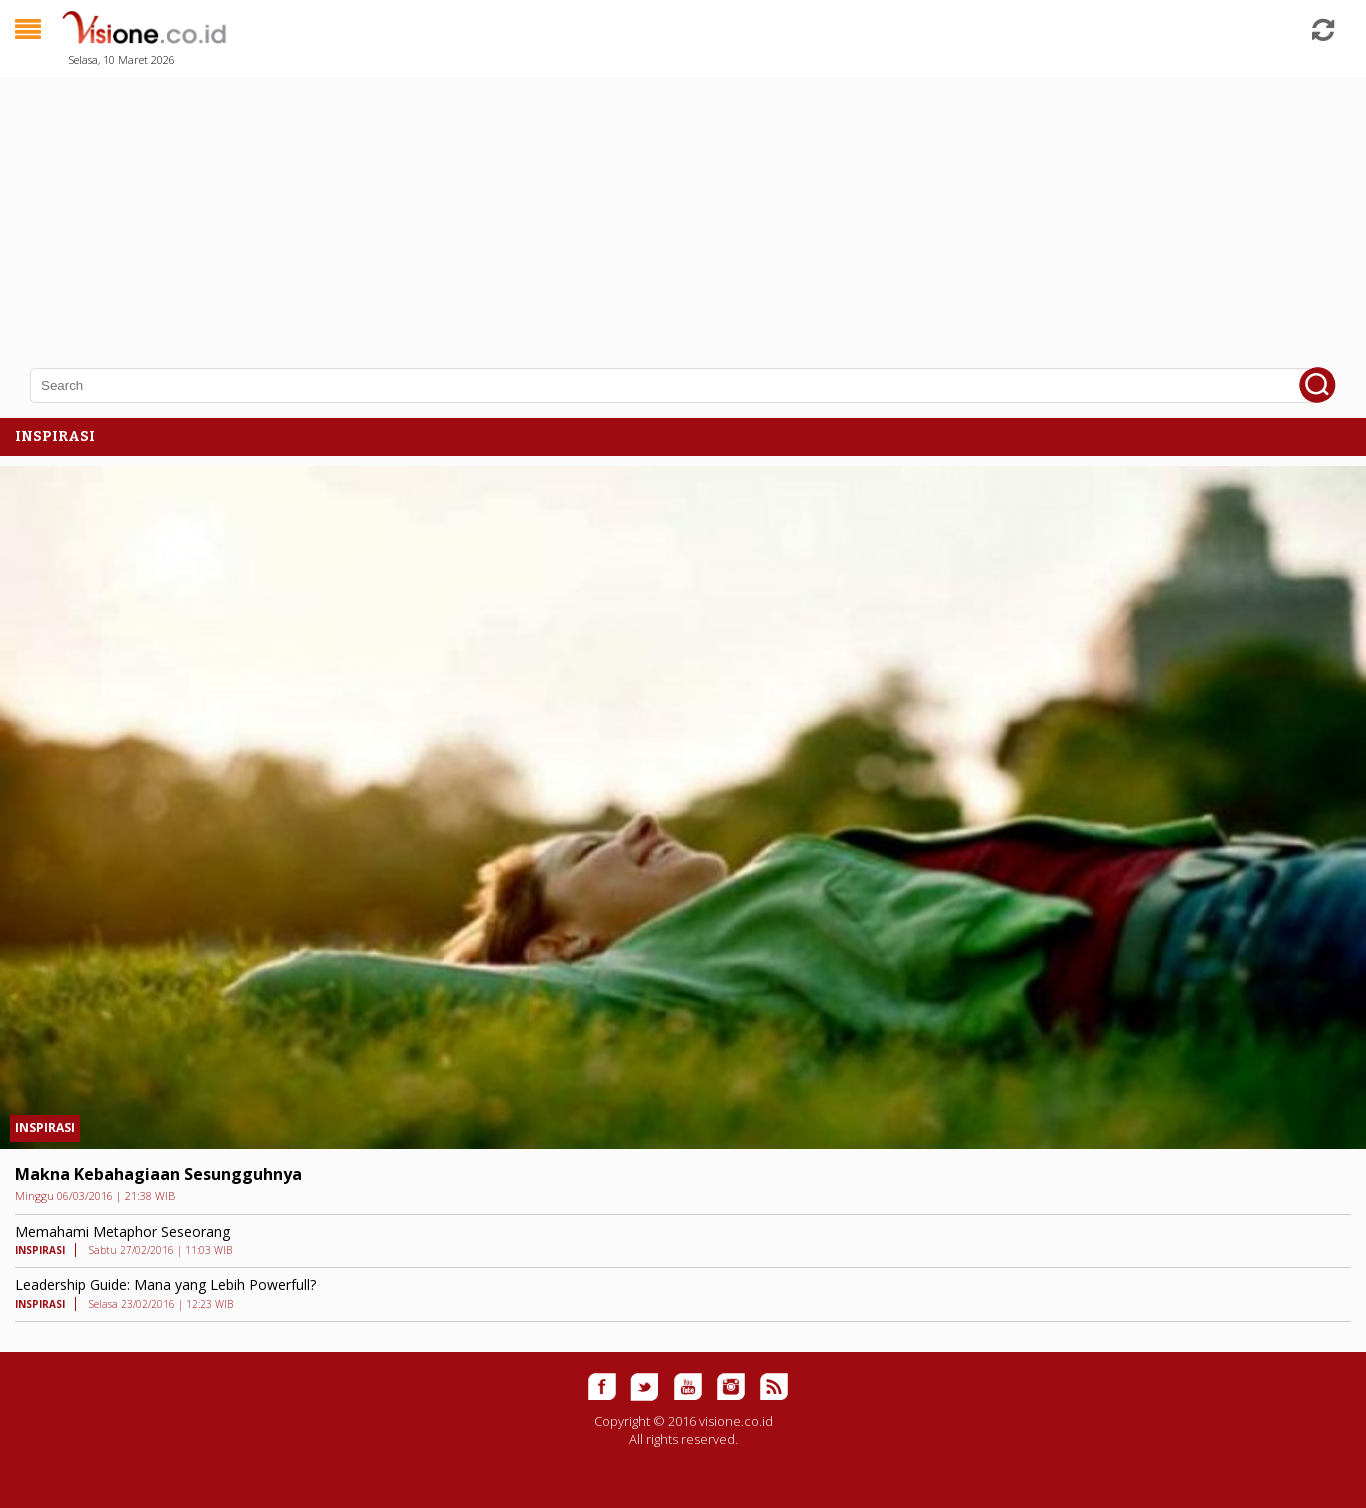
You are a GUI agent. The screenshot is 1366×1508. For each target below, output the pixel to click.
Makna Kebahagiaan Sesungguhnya (158, 1174)
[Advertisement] (600, 210)
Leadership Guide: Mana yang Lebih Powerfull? (165, 1284)
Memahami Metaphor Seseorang (122, 1231)
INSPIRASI (45, 1127)
